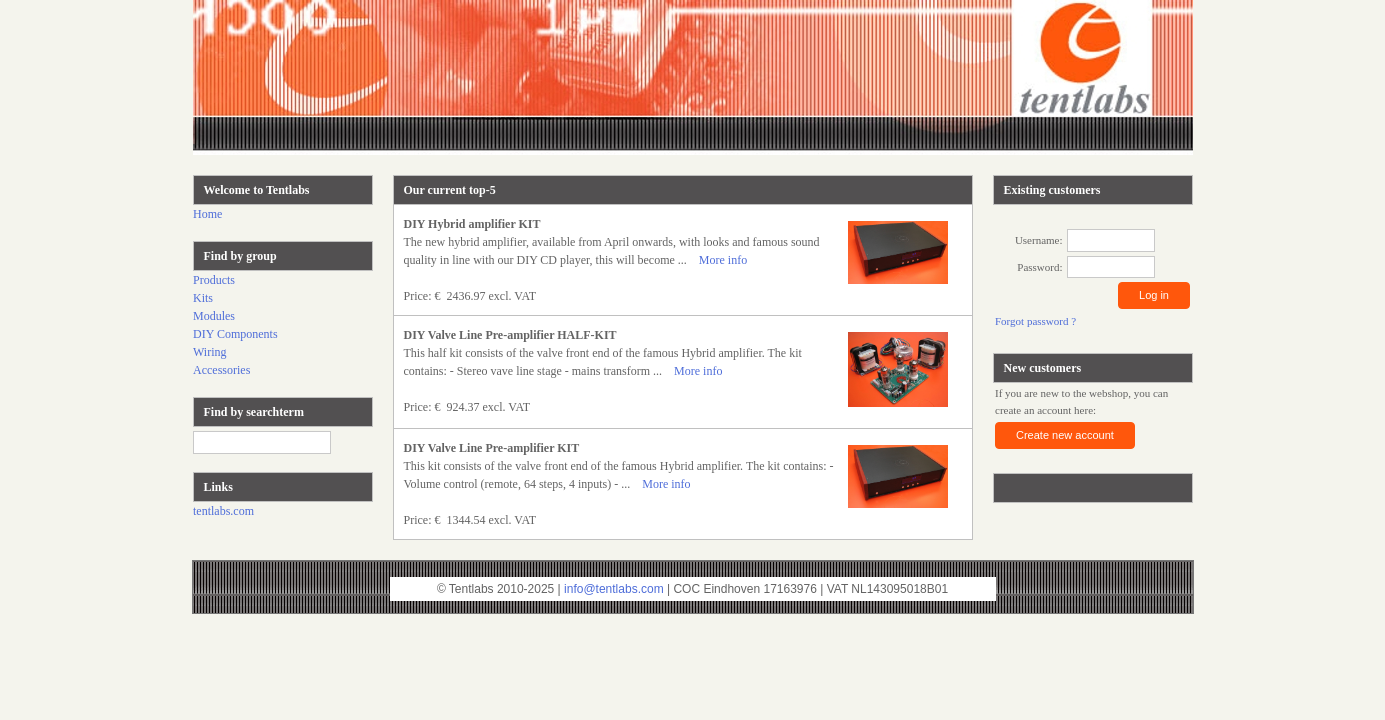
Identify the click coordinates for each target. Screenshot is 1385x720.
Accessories (221, 370)
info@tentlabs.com (614, 589)
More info (723, 260)
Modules (214, 316)
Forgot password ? (1035, 321)
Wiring (210, 352)
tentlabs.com (223, 511)
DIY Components (235, 334)
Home (207, 214)
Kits (203, 298)
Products (214, 280)
